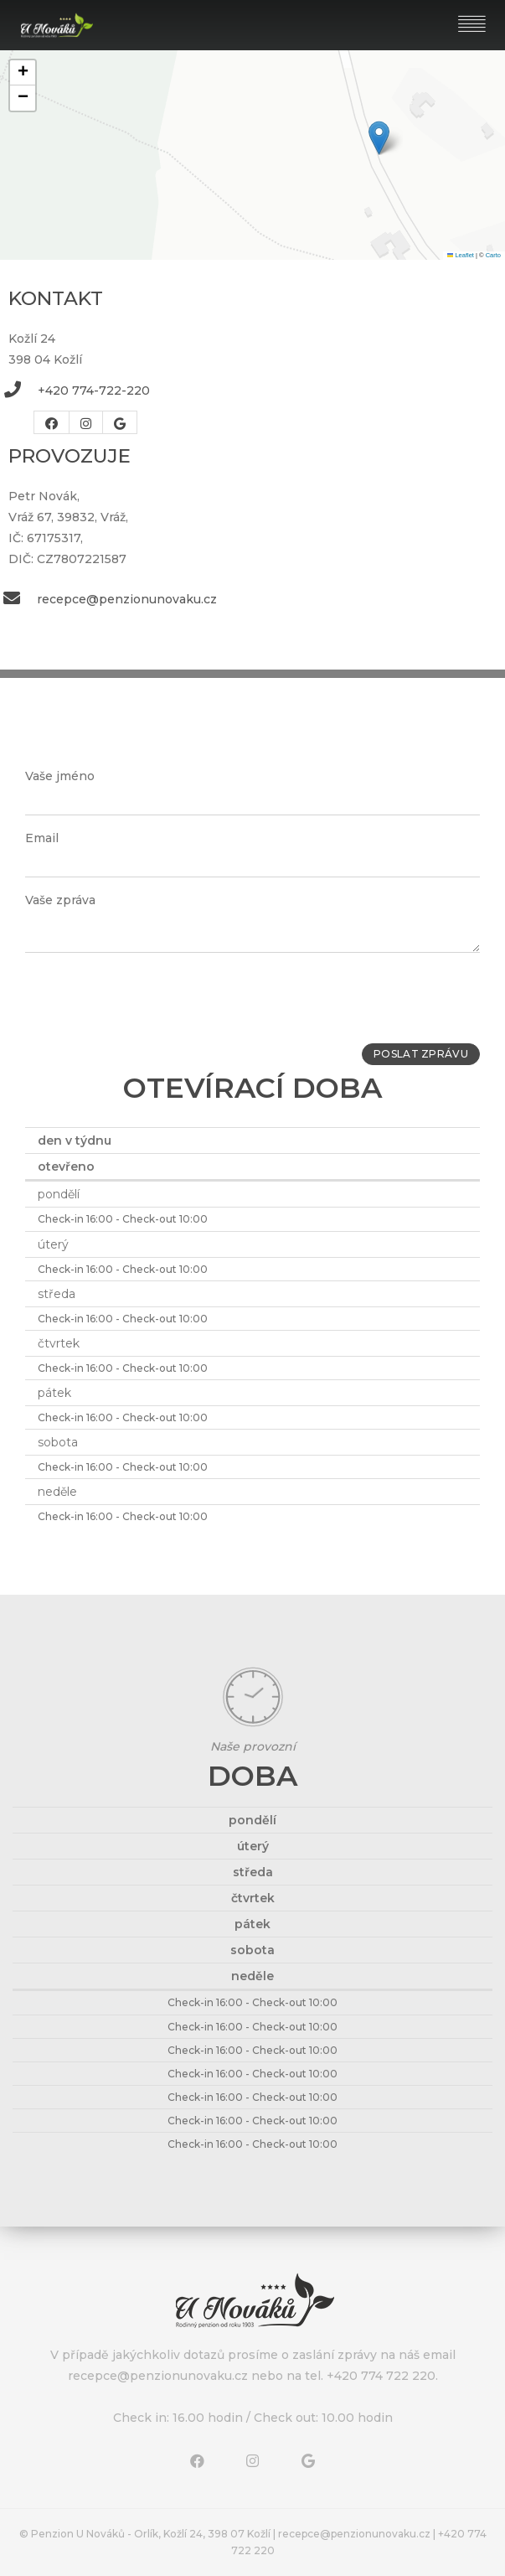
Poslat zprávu (415, 1055)
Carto (493, 255)
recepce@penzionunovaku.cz (127, 599)
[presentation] (152, 998)
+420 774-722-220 (94, 390)
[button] (378, 138)
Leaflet (460, 255)
